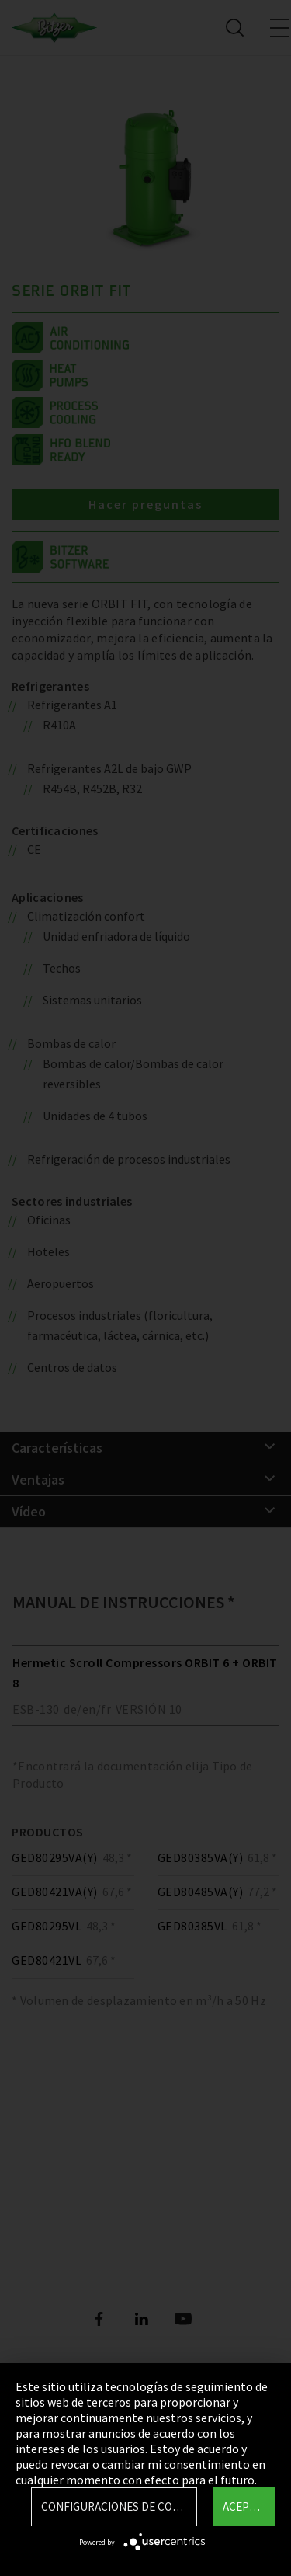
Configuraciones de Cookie (118, 2506)
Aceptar (245, 2506)
